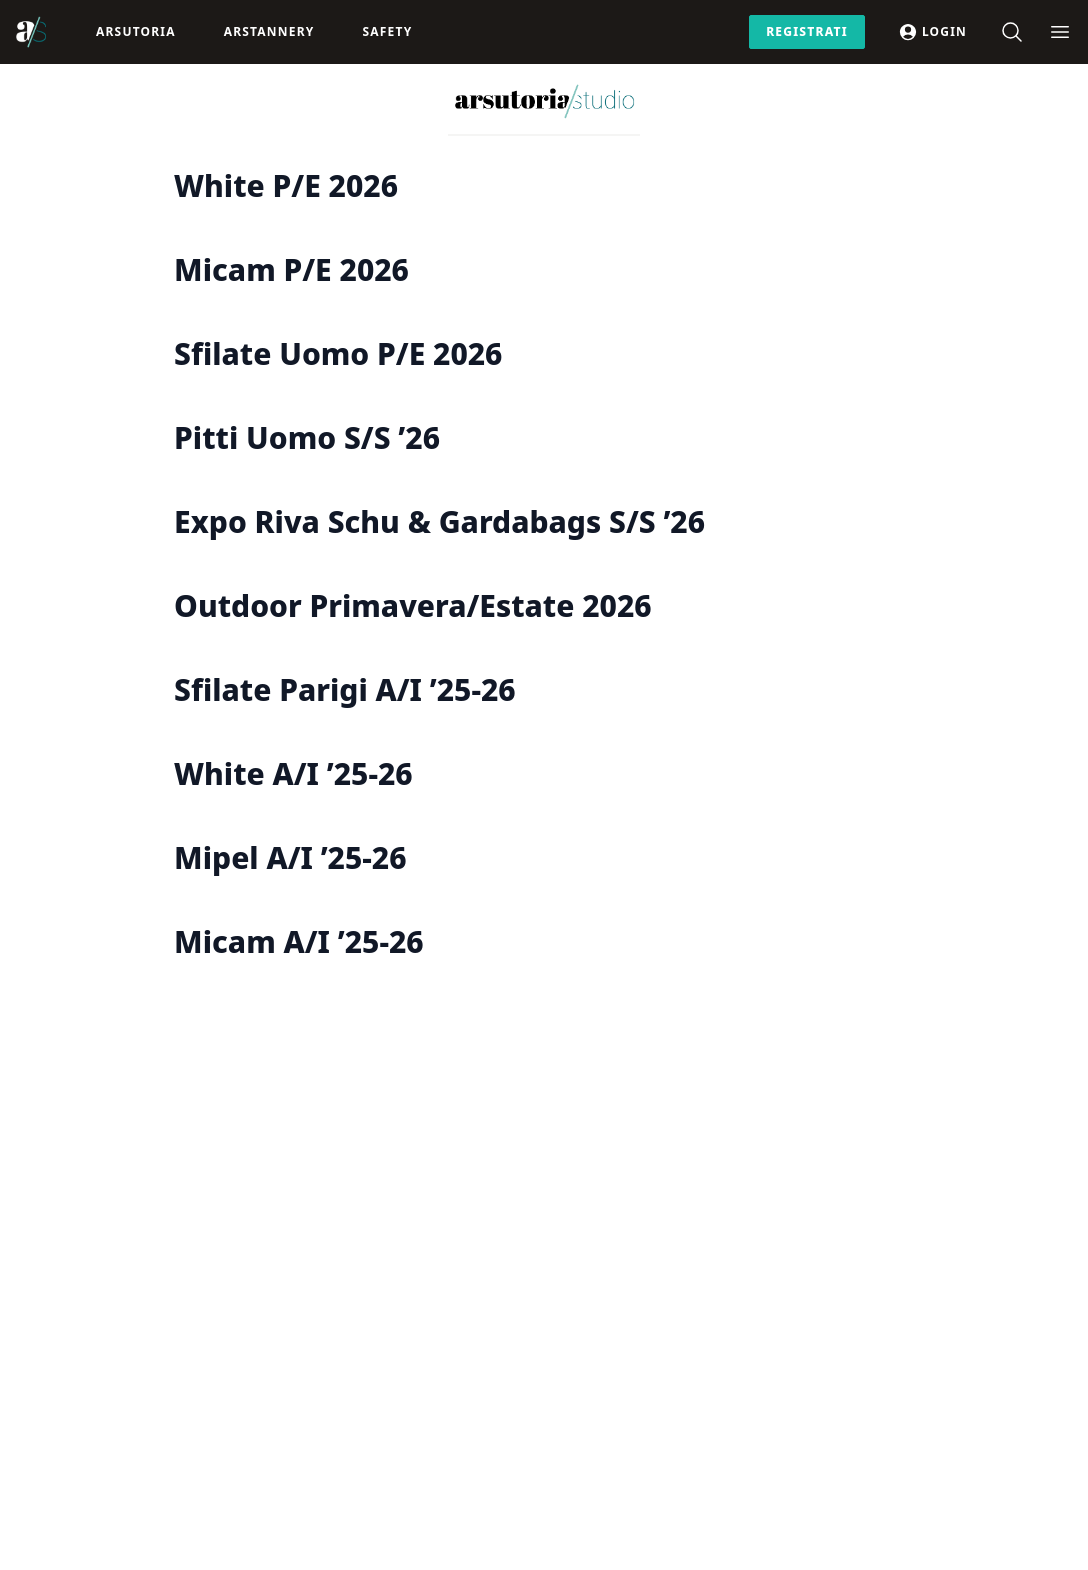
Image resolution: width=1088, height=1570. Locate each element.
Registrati (807, 31)
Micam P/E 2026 (291, 269)
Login (932, 32)
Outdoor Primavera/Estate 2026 (413, 605)
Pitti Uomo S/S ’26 (307, 437)
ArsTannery (269, 31)
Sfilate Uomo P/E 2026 (338, 353)
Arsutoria (136, 31)
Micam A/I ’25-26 (299, 941)
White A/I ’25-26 (293, 773)
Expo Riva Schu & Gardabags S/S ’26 (439, 521)
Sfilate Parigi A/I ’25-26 (345, 689)
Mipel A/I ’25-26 (290, 857)
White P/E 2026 (286, 185)
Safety (387, 31)
